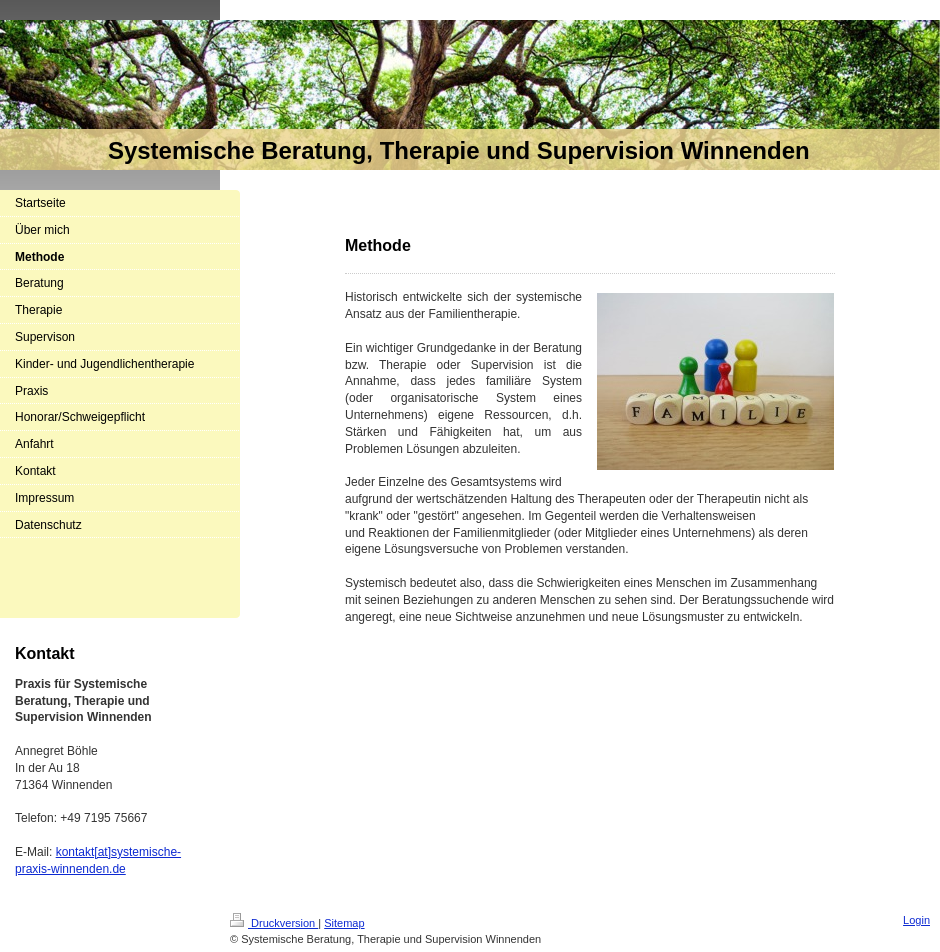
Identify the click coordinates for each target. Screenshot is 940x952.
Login (916, 920)
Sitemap (344, 923)
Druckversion (274, 923)
